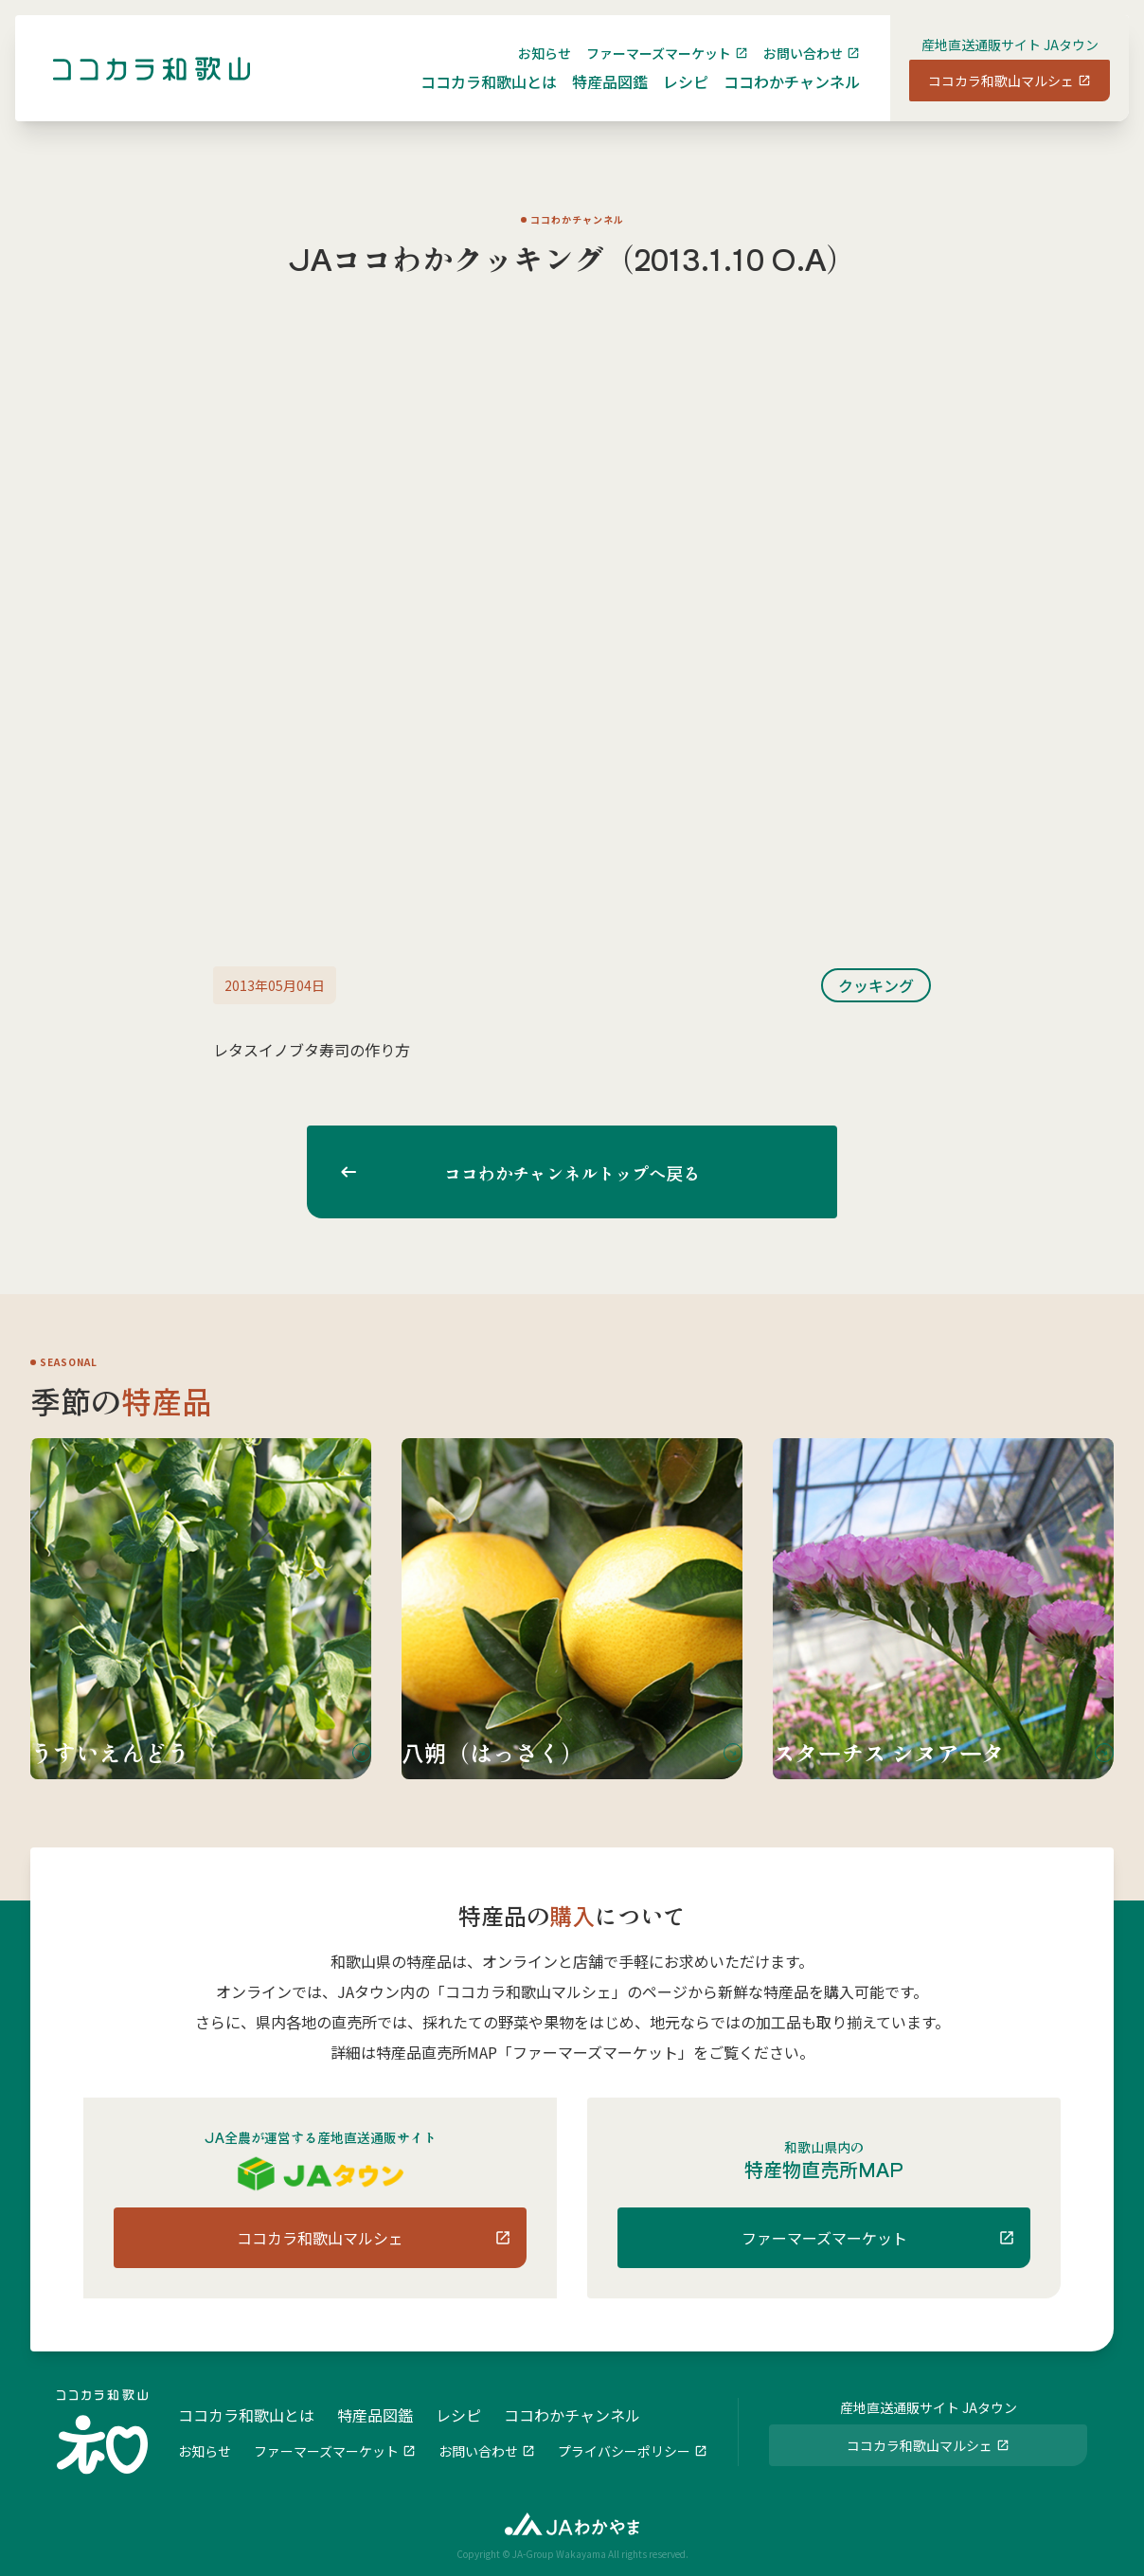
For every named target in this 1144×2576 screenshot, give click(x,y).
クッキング (876, 985)
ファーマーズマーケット (643, 68)
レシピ (670, 96)
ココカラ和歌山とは (473, 96)
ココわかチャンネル (776, 96)
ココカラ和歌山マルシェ (986, 95)
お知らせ (529, 68)
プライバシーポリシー (624, 2449)
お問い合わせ (788, 68)
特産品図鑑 (595, 96)
